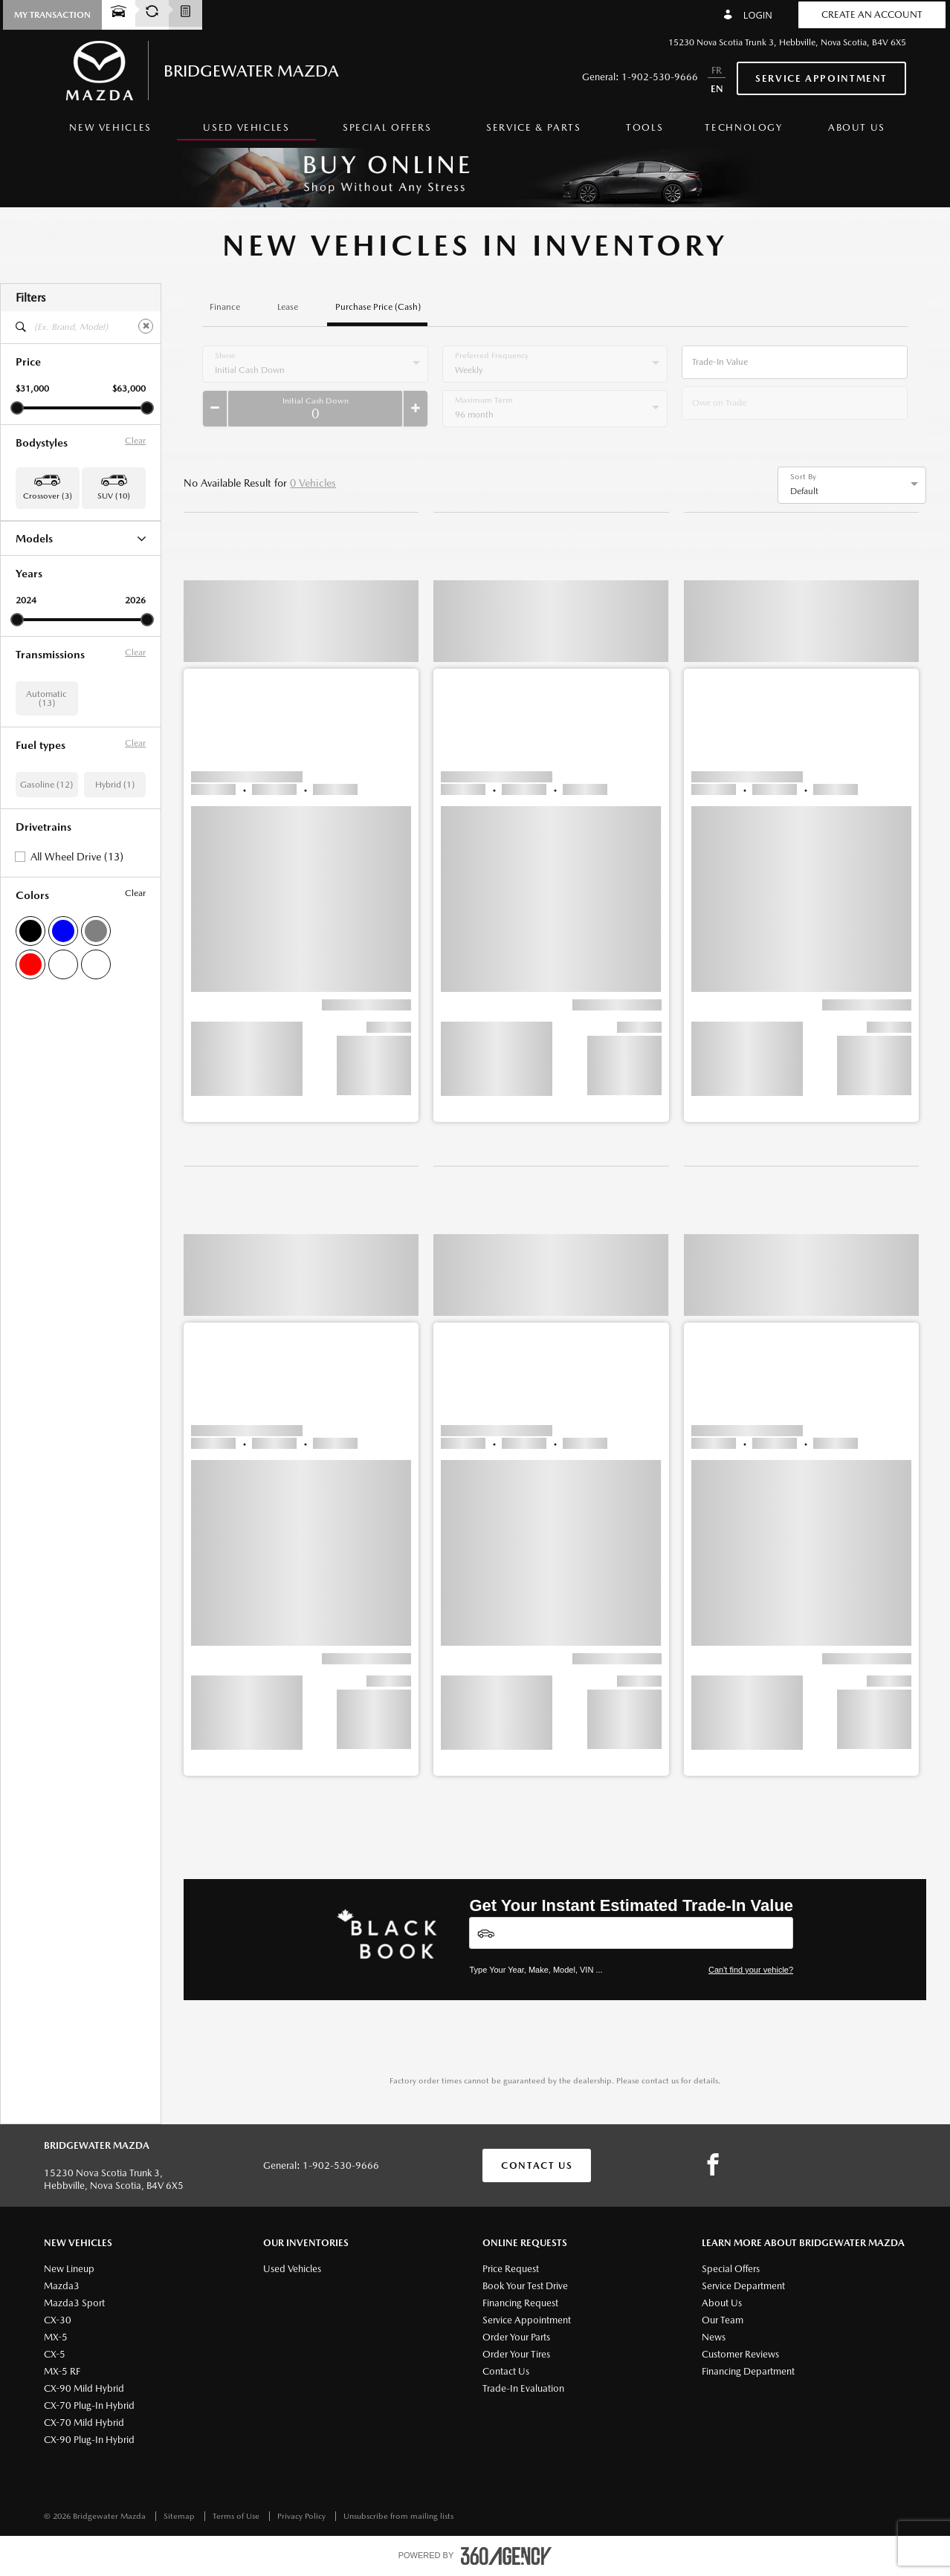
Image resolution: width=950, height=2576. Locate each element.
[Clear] (145, 326)
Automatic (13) (46, 775)
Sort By (803, 477)
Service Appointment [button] (821, 78)
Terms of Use (237, 2516)
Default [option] (804, 491)
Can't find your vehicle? (750, 1969)
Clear (135, 440)
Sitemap (180, 2516)
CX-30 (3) (35, 558)
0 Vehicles (313, 483)
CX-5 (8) (32, 578)
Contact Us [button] (536, 2165)
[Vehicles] (631, 1933)
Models (81, 538)
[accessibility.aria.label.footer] (506, 2556)
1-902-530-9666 (659, 76)
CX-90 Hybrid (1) (49, 616)
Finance (225, 307)
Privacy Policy (302, 2516)
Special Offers (387, 127)
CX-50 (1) (35, 597)
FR (716, 70)
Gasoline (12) (46, 862)
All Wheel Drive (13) (76, 934)
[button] (52, 15)
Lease (287, 307)
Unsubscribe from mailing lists (398, 2516)
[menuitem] (110, 131)
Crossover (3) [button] (47, 496)
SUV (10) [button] (113, 496)
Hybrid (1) (115, 862)
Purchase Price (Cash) (378, 307)
